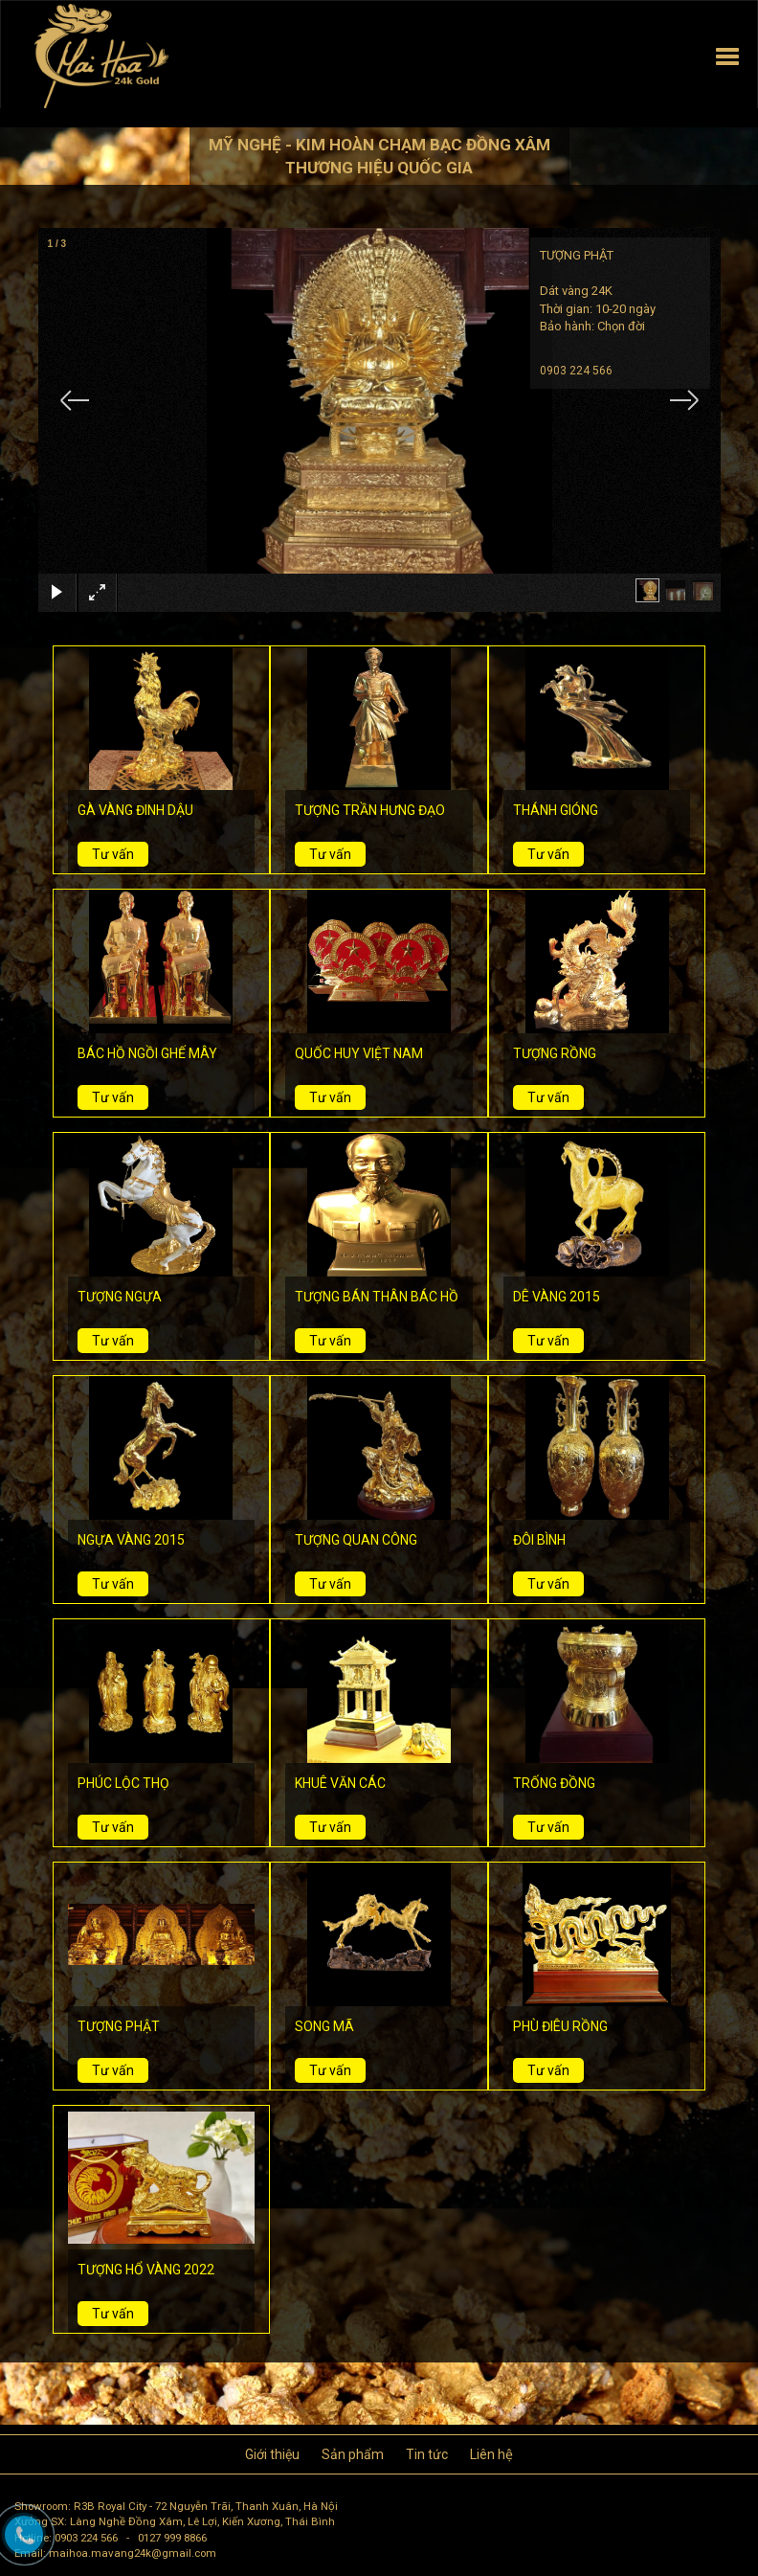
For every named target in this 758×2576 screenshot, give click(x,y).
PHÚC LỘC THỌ (123, 1783)
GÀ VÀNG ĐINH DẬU (135, 810)
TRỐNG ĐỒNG (554, 1783)
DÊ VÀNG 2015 (556, 1296)
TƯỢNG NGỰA (120, 1296)
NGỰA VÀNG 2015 (131, 1540)
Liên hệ (491, 2454)
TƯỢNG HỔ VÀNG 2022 (146, 2269)
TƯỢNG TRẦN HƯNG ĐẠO (370, 810)
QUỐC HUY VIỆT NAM (359, 1053)
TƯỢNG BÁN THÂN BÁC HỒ (376, 1296)
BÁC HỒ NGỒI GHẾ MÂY (147, 1053)
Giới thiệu (272, 2454)
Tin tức (427, 2454)
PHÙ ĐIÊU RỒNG (560, 2026)
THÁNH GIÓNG (555, 810)
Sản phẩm (353, 2454)
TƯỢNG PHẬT (119, 2026)
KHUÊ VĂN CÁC (340, 1783)
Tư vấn (113, 854)
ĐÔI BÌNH (539, 1540)
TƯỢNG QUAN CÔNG (356, 1540)
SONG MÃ (324, 2026)
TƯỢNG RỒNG (554, 1053)
